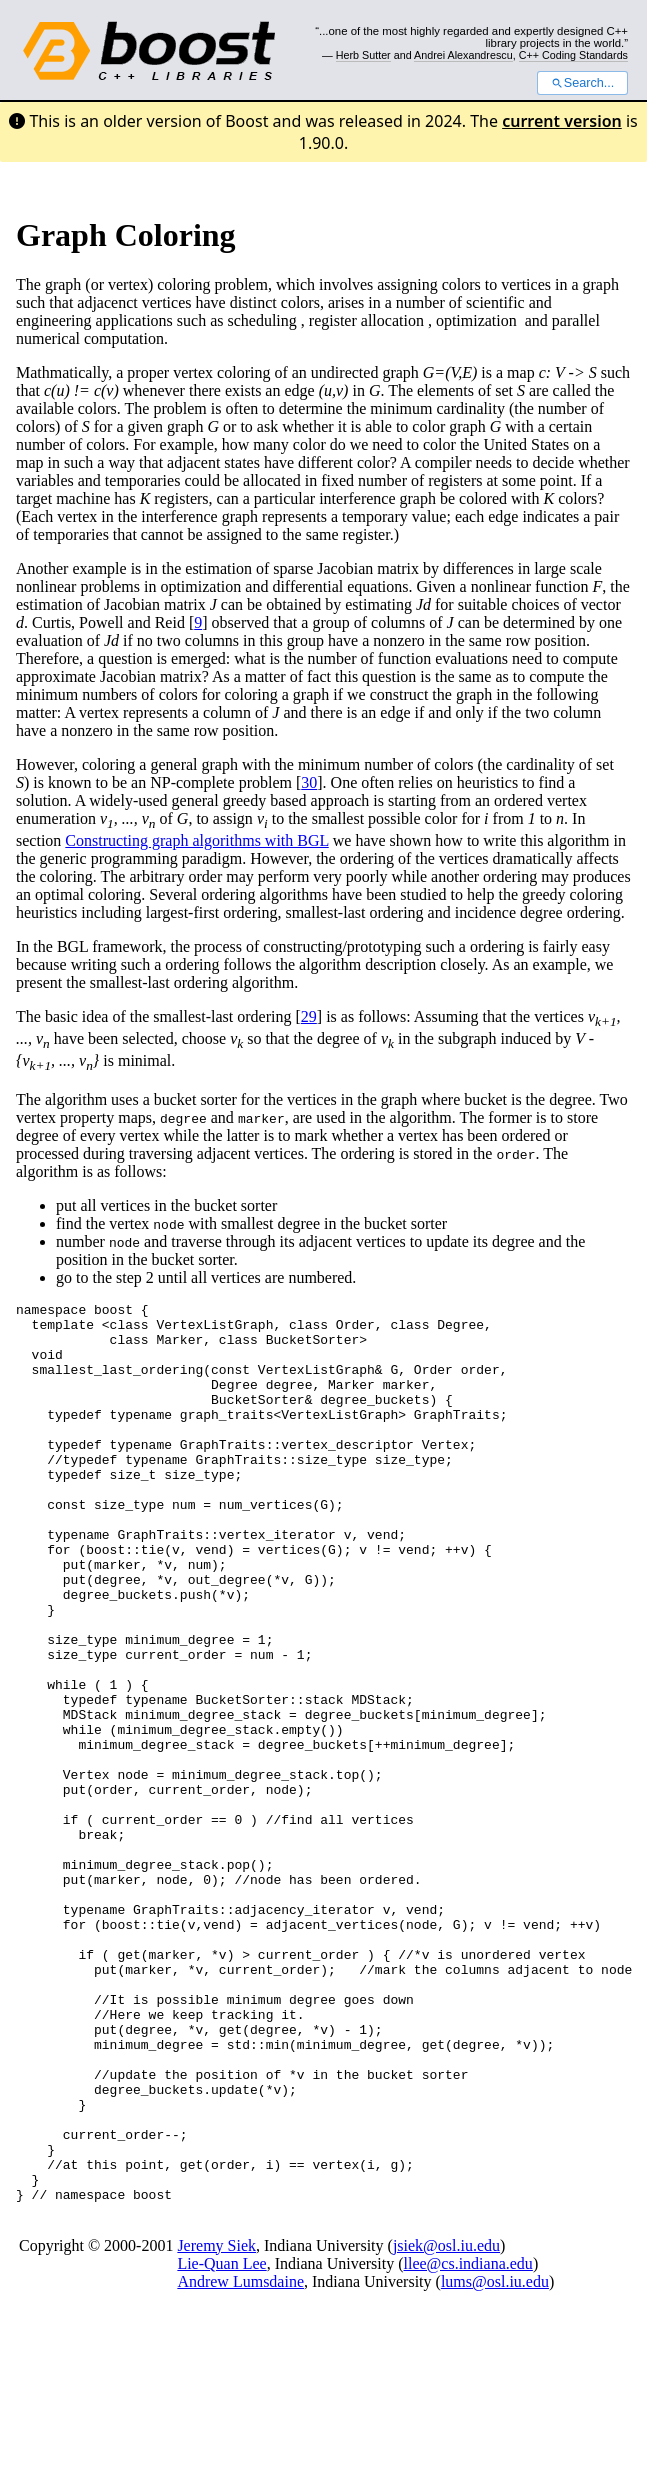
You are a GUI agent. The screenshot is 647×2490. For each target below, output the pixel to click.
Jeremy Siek (216, 2425)
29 (309, 1016)
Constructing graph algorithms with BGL (196, 840)
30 (309, 782)
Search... (582, 83)
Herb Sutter (363, 55)
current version (562, 121)
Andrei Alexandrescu (463, 55)
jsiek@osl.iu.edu (446, 2425)
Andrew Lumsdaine (240, 2461)
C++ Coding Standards (573, 55)
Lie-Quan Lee (221, 2443)
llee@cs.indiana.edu (468, 2443)
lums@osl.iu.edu (495, 2461)
